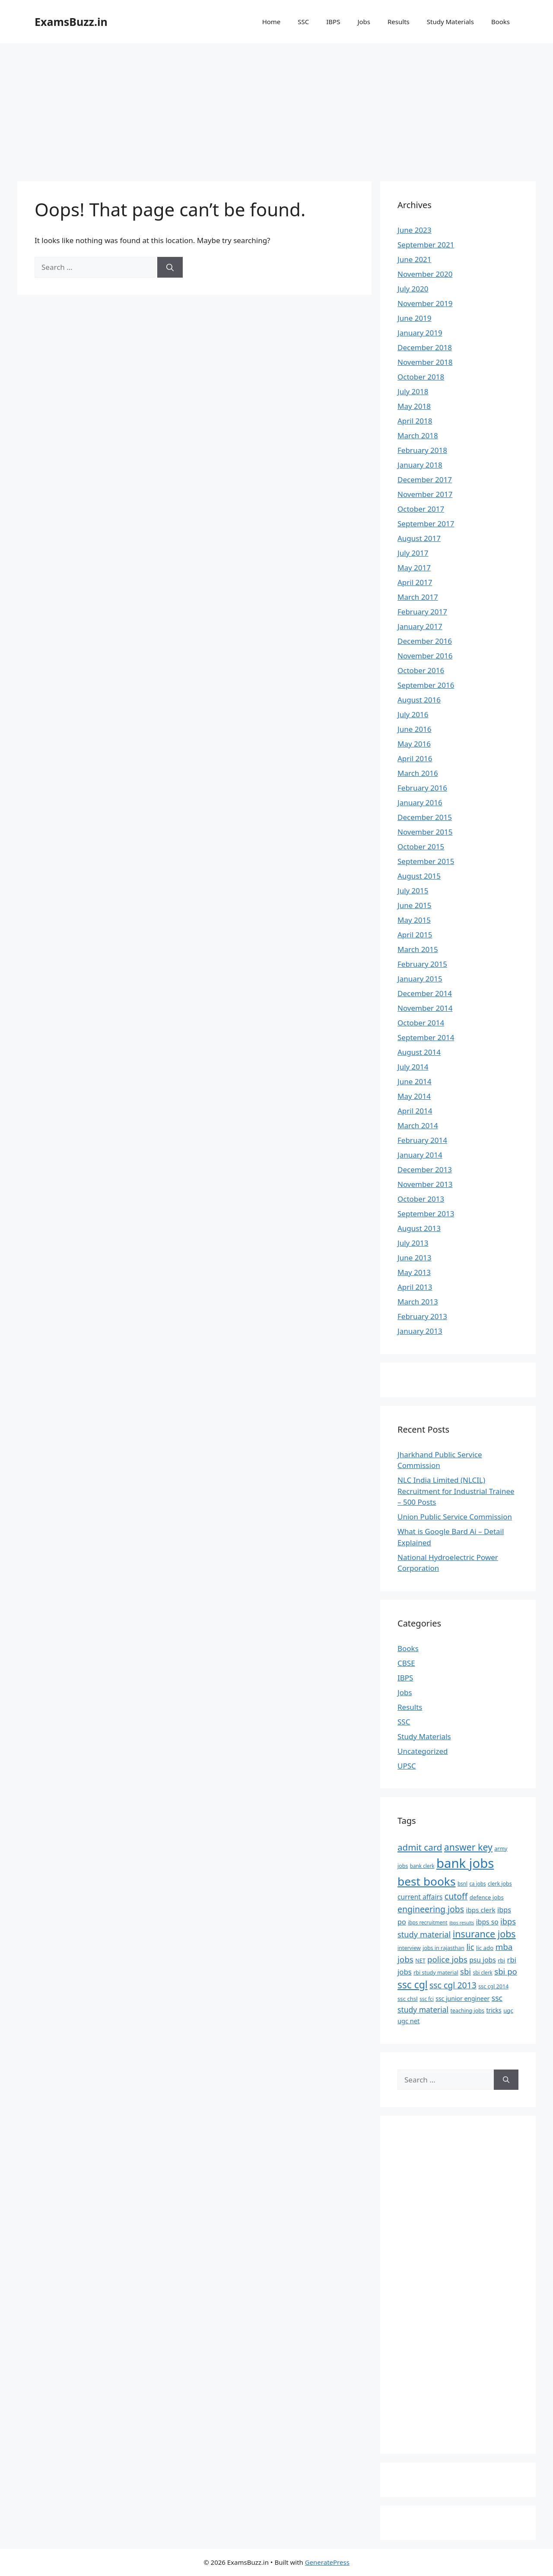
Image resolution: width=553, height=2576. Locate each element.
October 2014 (420, 1023)
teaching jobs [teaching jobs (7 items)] (467, 2010)
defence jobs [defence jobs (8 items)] (487, 1897)
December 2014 (424, 993)
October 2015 (420, 846)
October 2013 (420, 1199)
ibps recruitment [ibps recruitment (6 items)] (427, 1922)
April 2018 (414, 421)
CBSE (406, 1663)
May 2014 (414, 1096)
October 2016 (420, 670)
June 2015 (414, 905)
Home (271, 21)
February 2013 (422, 1316)
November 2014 (424, 1008)
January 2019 (419, 333)
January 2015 (419, 979)
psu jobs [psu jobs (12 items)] (482, 1960)
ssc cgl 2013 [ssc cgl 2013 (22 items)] (453, 1985)
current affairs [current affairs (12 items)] (419, 1897)
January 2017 (419, 626)
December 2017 (424, 479)
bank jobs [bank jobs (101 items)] (465, 1863)
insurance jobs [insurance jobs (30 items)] (484, 1933)
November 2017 (424, 494)
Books (500, 21)
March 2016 (417, 773)
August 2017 (419, 538)
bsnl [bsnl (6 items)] (462, 1883)
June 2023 (414, 230)
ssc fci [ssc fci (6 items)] (427, 1998)
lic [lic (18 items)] (470, 1946)
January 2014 (419, 1155)
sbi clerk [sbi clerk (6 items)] (483, 1972)
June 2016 (414, 729)
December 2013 (424, 1169)
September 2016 (425, 685)
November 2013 (424, 1184)
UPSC (406, 1766)
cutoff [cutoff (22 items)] (456, 1896)
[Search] (170, 267)
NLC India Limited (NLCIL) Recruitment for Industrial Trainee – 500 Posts (456, 1491)
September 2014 (425, 1037)
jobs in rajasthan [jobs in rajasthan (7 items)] (443, 1948)
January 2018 (419, 465)
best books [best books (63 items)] (426, 1881)
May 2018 (414, 406)
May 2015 (414, 920)
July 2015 (413, 891)
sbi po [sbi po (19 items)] (505, 1971)
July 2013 (413, 1243)
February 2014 (422, 1140)
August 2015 (419, 876)
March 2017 (417, 597)
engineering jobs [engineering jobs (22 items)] (430, 1909)
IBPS (333, 21)
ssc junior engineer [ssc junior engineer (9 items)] (462, 1998)
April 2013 (414, 1287)
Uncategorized (422, 1751)
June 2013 (414, 1258)
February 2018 (422, 450)
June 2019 (414, 318)
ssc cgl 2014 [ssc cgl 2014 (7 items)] (493, 1986)
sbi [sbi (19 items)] (465, 1971)
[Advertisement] (276, 107)
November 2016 (424, 656)
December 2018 (424, 347)
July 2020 (413, 289)
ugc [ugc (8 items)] (508, 2010)
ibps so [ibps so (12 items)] (487, 1922)
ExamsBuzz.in (71, 21)
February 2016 (422, 788)
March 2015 (417, 949)
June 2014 (414, 1081)
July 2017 (413, 553)
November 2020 (424, 274)
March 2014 (417, 1125)
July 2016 (413, 714)
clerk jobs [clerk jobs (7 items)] (500, 1883)
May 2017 (414, 568)
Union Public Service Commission (454, 1517)
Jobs (363, 21)
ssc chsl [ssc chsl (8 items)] (407, 1999)
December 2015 (424, 817)
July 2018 (413, 391)
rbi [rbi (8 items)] (501, 1960)
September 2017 (425, 523)
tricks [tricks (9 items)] (493, 2010)
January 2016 (419, 802)
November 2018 (424, 362)
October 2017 (420, 509)
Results (399, 21)
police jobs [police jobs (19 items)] (447, 1959)
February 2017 (422, 612)
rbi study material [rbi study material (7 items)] (435, 1972)
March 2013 (417, 1302)
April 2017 (414, 582)
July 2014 (413, 1067)
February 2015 (422, 964)
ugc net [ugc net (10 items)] (408, 2020)
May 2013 (414, 1272)
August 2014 (419, 1052)
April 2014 (414, 1111)
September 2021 (425, 245)
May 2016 (414, 744)
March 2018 (417, 435)
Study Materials (450, 21)
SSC (303, 21)
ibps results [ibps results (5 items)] (461, 1923)
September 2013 (425, 1213)
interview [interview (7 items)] (409, 1948)
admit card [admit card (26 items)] (419, 1847)
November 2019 (424, 303)
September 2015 (425, 861)
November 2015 (424, 832)
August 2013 (419, 1228)
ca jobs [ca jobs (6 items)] (477, 1883)
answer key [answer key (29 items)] (468, 1847)
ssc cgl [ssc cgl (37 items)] (412, 1984)
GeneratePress (327, 2562)
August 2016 (419, 700)
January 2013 (419, 1331)
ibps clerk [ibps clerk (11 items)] (481, 1909)
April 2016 (414, 758)
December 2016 (424, 641)
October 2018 (420, 377)
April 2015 (414, 935)
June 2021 (414, 259)
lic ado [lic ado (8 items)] (484, 1948)
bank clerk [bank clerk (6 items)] (422, 1865)
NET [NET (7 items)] (420, 1960)
